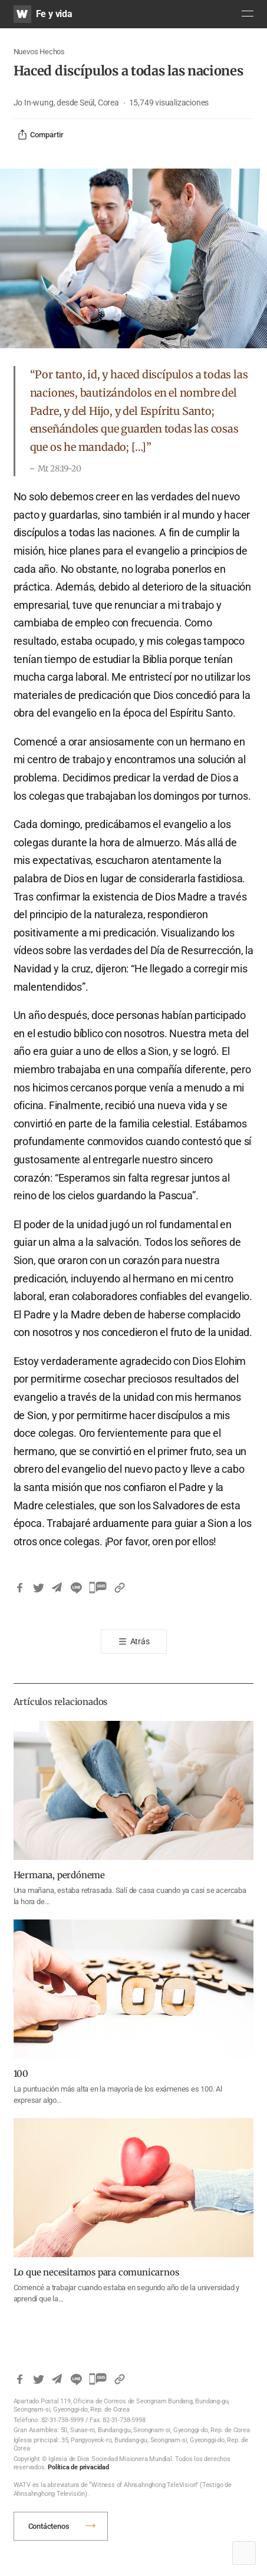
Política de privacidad (78, 2467)
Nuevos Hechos (39, 51)
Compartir (40, 135)
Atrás (140, 1641)
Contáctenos (49, 2526)
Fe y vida (54, 13)
